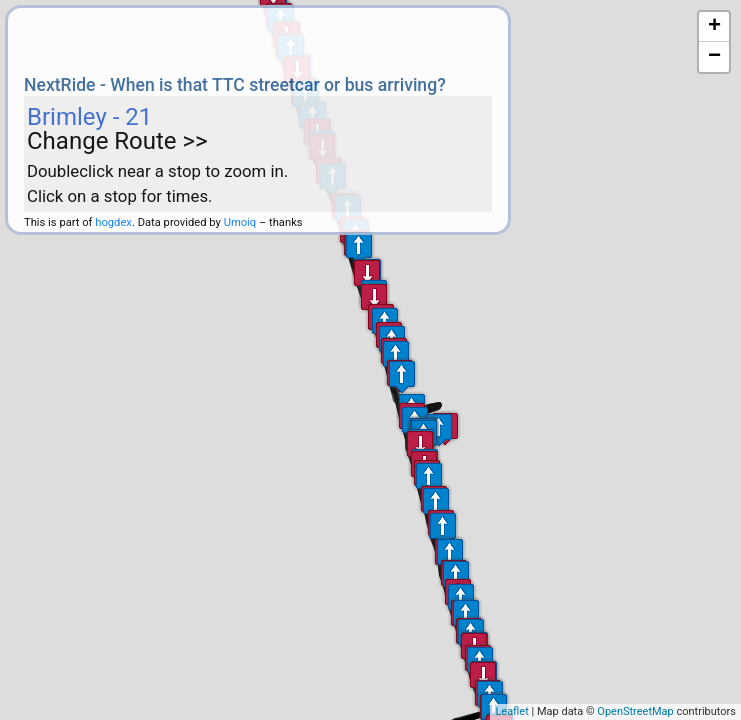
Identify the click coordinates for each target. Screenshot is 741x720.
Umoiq (240, 222)
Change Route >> (117, 141)
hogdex (113, 222)
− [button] (714, 57)
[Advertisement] (258, 38)
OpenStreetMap (635, 711)
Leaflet (511, 711)
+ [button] (714, 27)
